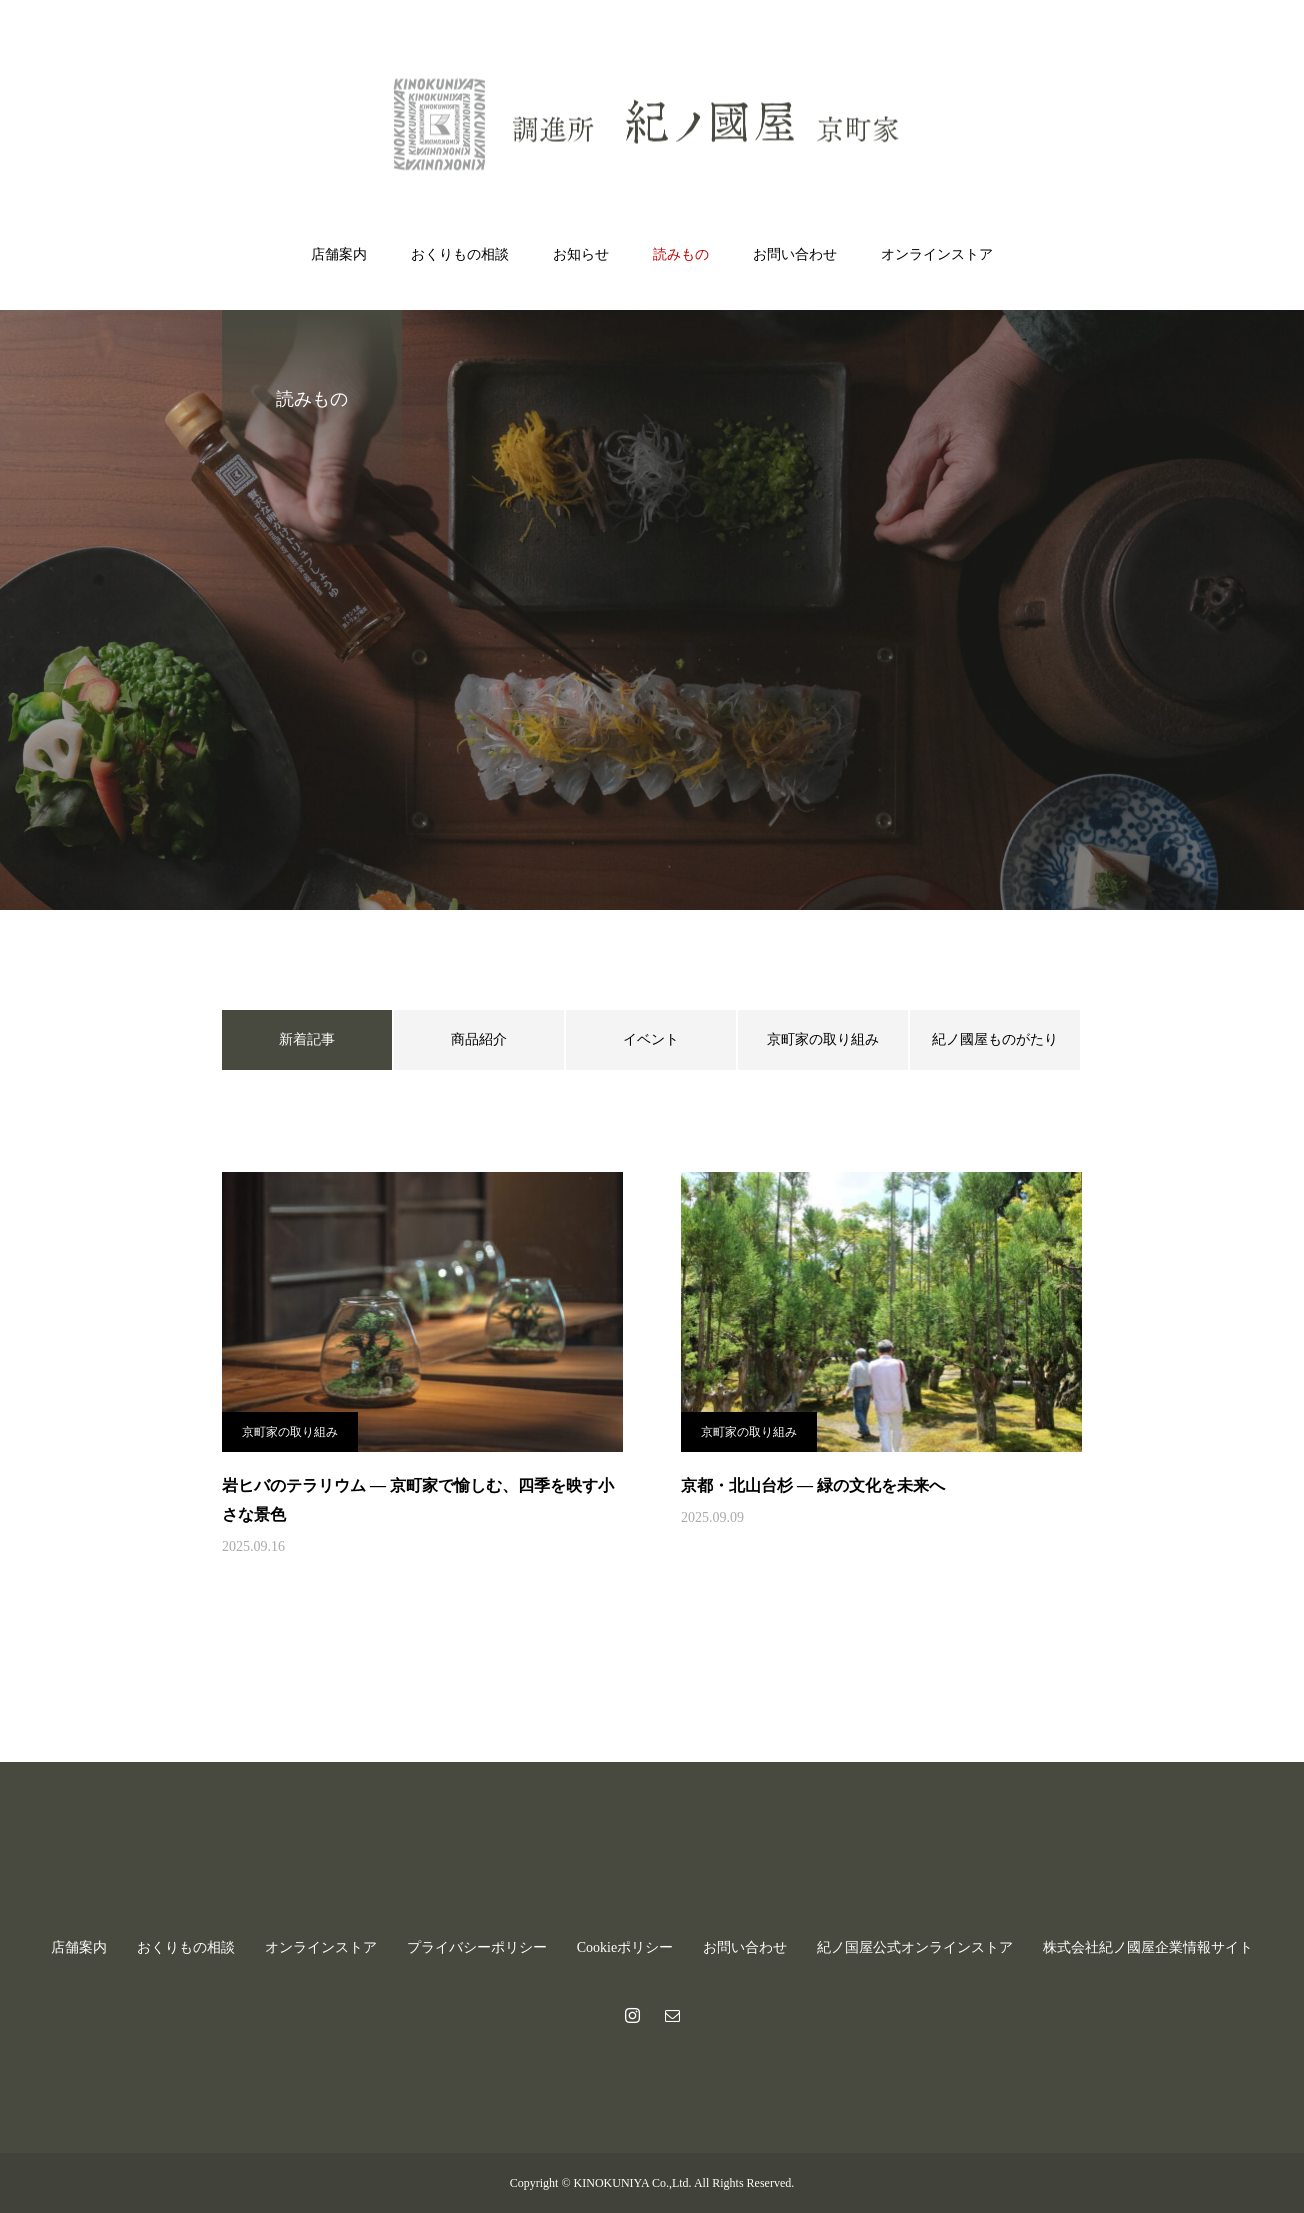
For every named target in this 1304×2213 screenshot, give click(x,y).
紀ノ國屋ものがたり (995, 1039)
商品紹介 (479, 1039)
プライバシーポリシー (477, 1947)
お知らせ (581, 254)
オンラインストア (937, 254)
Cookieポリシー (625, 1947)
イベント (651, 1039)
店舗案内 (339, 254)
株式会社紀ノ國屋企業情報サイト (1148, 1947)
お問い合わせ (795, 254)
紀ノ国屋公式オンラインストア (915, 1947)
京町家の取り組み (823, 1039)
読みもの (681, 254)
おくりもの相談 (460, 254)
